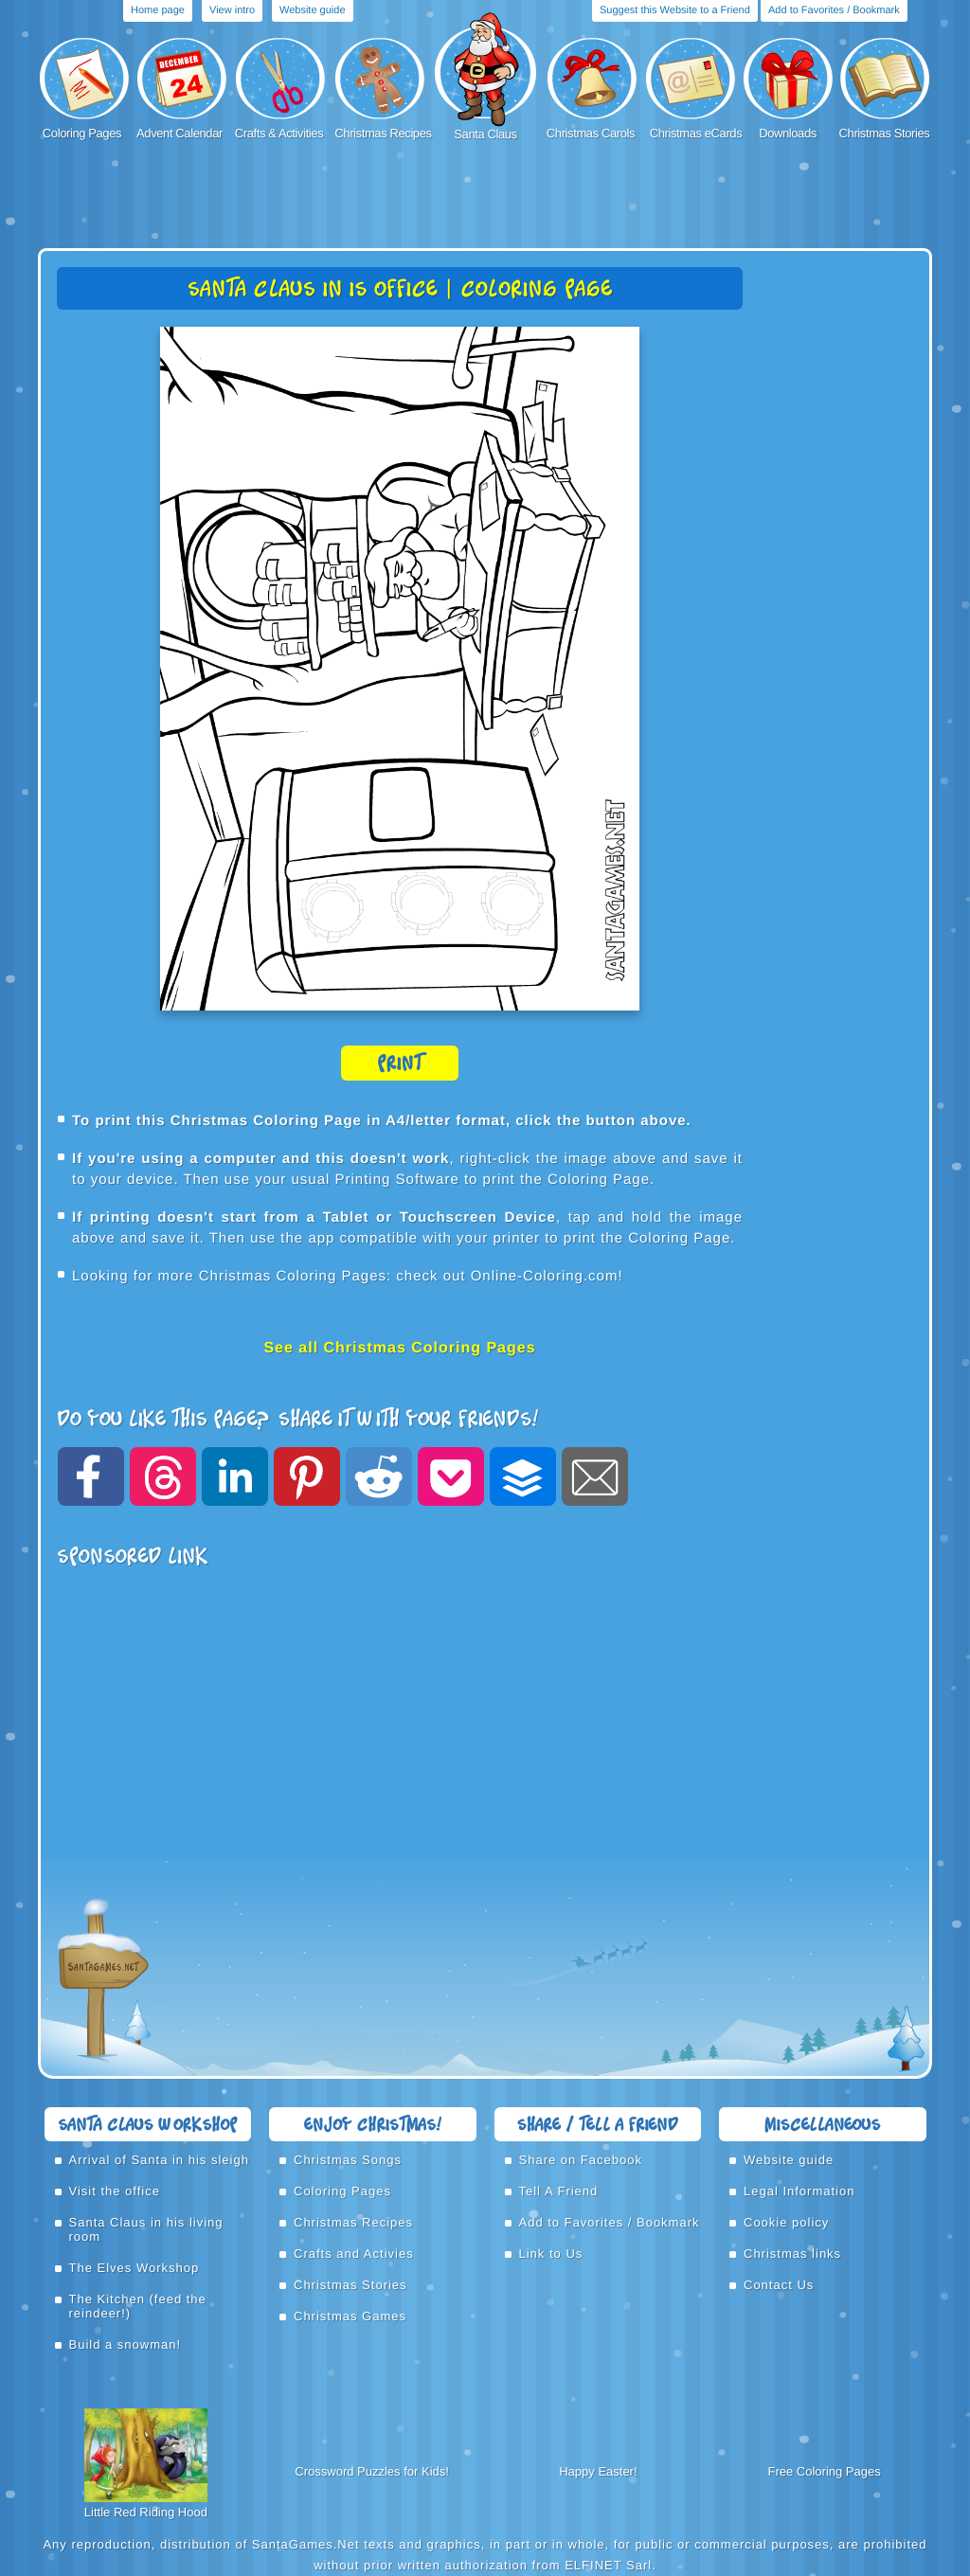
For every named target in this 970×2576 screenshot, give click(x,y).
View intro (232, 10)
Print (399, 1063)
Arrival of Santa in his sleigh (159, 2160)
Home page (158, 10)
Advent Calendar (179, 133)
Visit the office (114, 2191)
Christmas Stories (884, 133)
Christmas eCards (696, 133)
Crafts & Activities (279, 133)
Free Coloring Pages (824, 2471)
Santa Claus (485, 134)
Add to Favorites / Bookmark (834, 10)
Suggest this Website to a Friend (675, 10)
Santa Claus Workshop (147, 2124)
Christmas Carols (591, 133)
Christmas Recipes (382, 133)
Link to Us (551, 2253)
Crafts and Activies (354, 2253)
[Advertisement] (485, 196)
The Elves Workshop (134, 2268)
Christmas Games (350, 2316)
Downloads (788, 133)
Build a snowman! (125, 2344)
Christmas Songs (348, 2160)
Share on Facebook (580, 2160)
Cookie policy (786, 2222)
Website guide (312, 10)
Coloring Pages (82, 133)
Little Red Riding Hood (145, 2512)
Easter (616, 2471)
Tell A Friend (559, 2191)
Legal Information (799, 2191)
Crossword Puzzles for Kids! (372, 2471)
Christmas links (792, 2253)
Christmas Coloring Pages (292, 1276)
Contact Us (779, 2285)
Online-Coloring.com (545, 1276)
